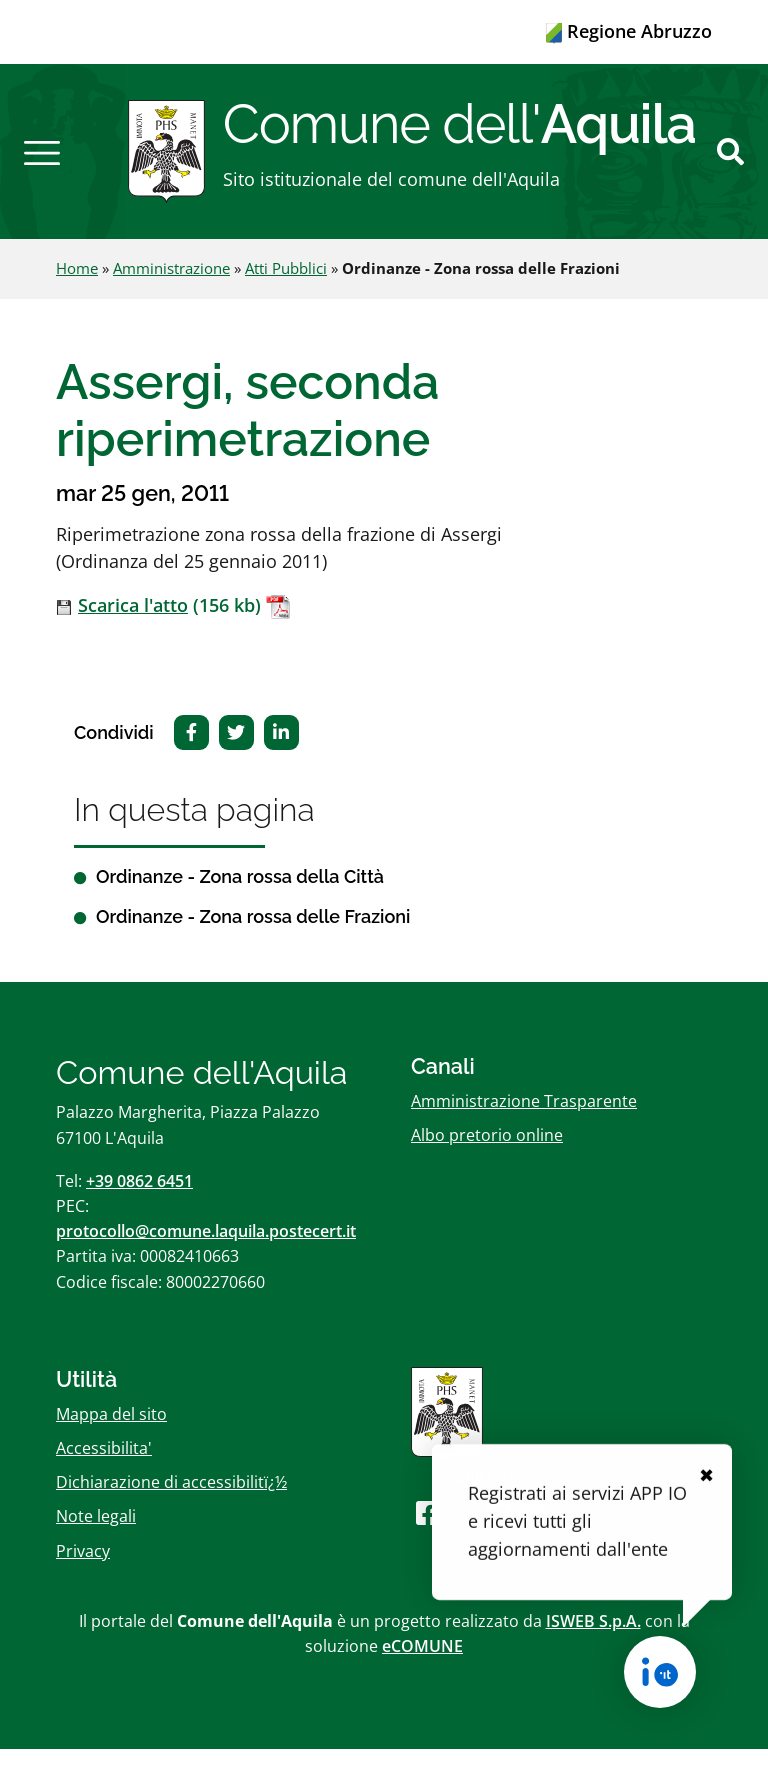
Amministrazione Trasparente (524, 1118)
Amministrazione (171, 286)
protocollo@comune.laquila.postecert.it (206, 1249)
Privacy (83, 1568)
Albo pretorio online (487, 1152)
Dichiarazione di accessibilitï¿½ (171, 1500)
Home (77, 286)
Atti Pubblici (286, 286)
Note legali (96, 1534)
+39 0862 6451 (139, 1199)
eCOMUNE (422, 1664)
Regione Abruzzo (629, 31)
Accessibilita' (104, 1466)
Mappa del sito (111, 1431)
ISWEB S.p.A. (593, 1638)
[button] (42, 160)
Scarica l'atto (133, 623)
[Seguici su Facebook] (428, 1530)
